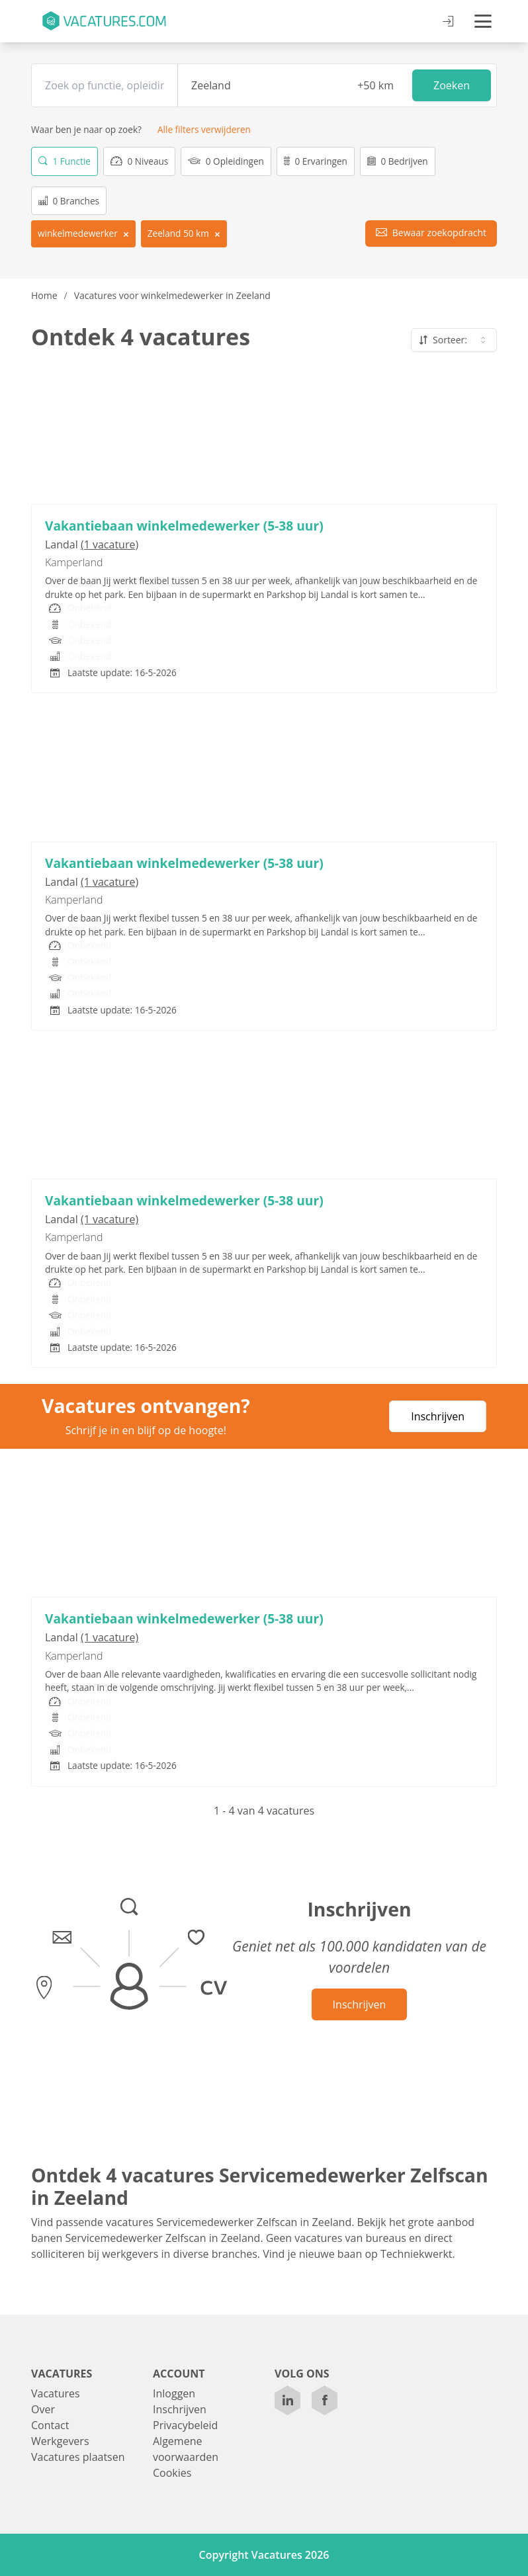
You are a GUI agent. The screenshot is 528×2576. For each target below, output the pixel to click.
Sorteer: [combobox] (453, 340)
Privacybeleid (185, 2425)
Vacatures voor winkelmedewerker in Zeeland (172, 295)
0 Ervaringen (315, 160)
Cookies (172, 2473)
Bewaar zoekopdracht (431, 232)
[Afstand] (372, 85)
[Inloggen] (448, 22)
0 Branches (68, 200)
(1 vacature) (109, 544)
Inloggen (174, 2393)
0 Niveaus (139, 160)
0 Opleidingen (226, 160)
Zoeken (451, 85)
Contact (50, 2425)
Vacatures (55, 2393)
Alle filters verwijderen (204, 129)
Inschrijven (437, 1416)
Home (44, 295)
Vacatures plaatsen (78, 2457)
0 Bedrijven (397, 160)
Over (43, 2409)
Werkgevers (60, 2441)
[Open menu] (483, 21)
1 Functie (64, 160)
